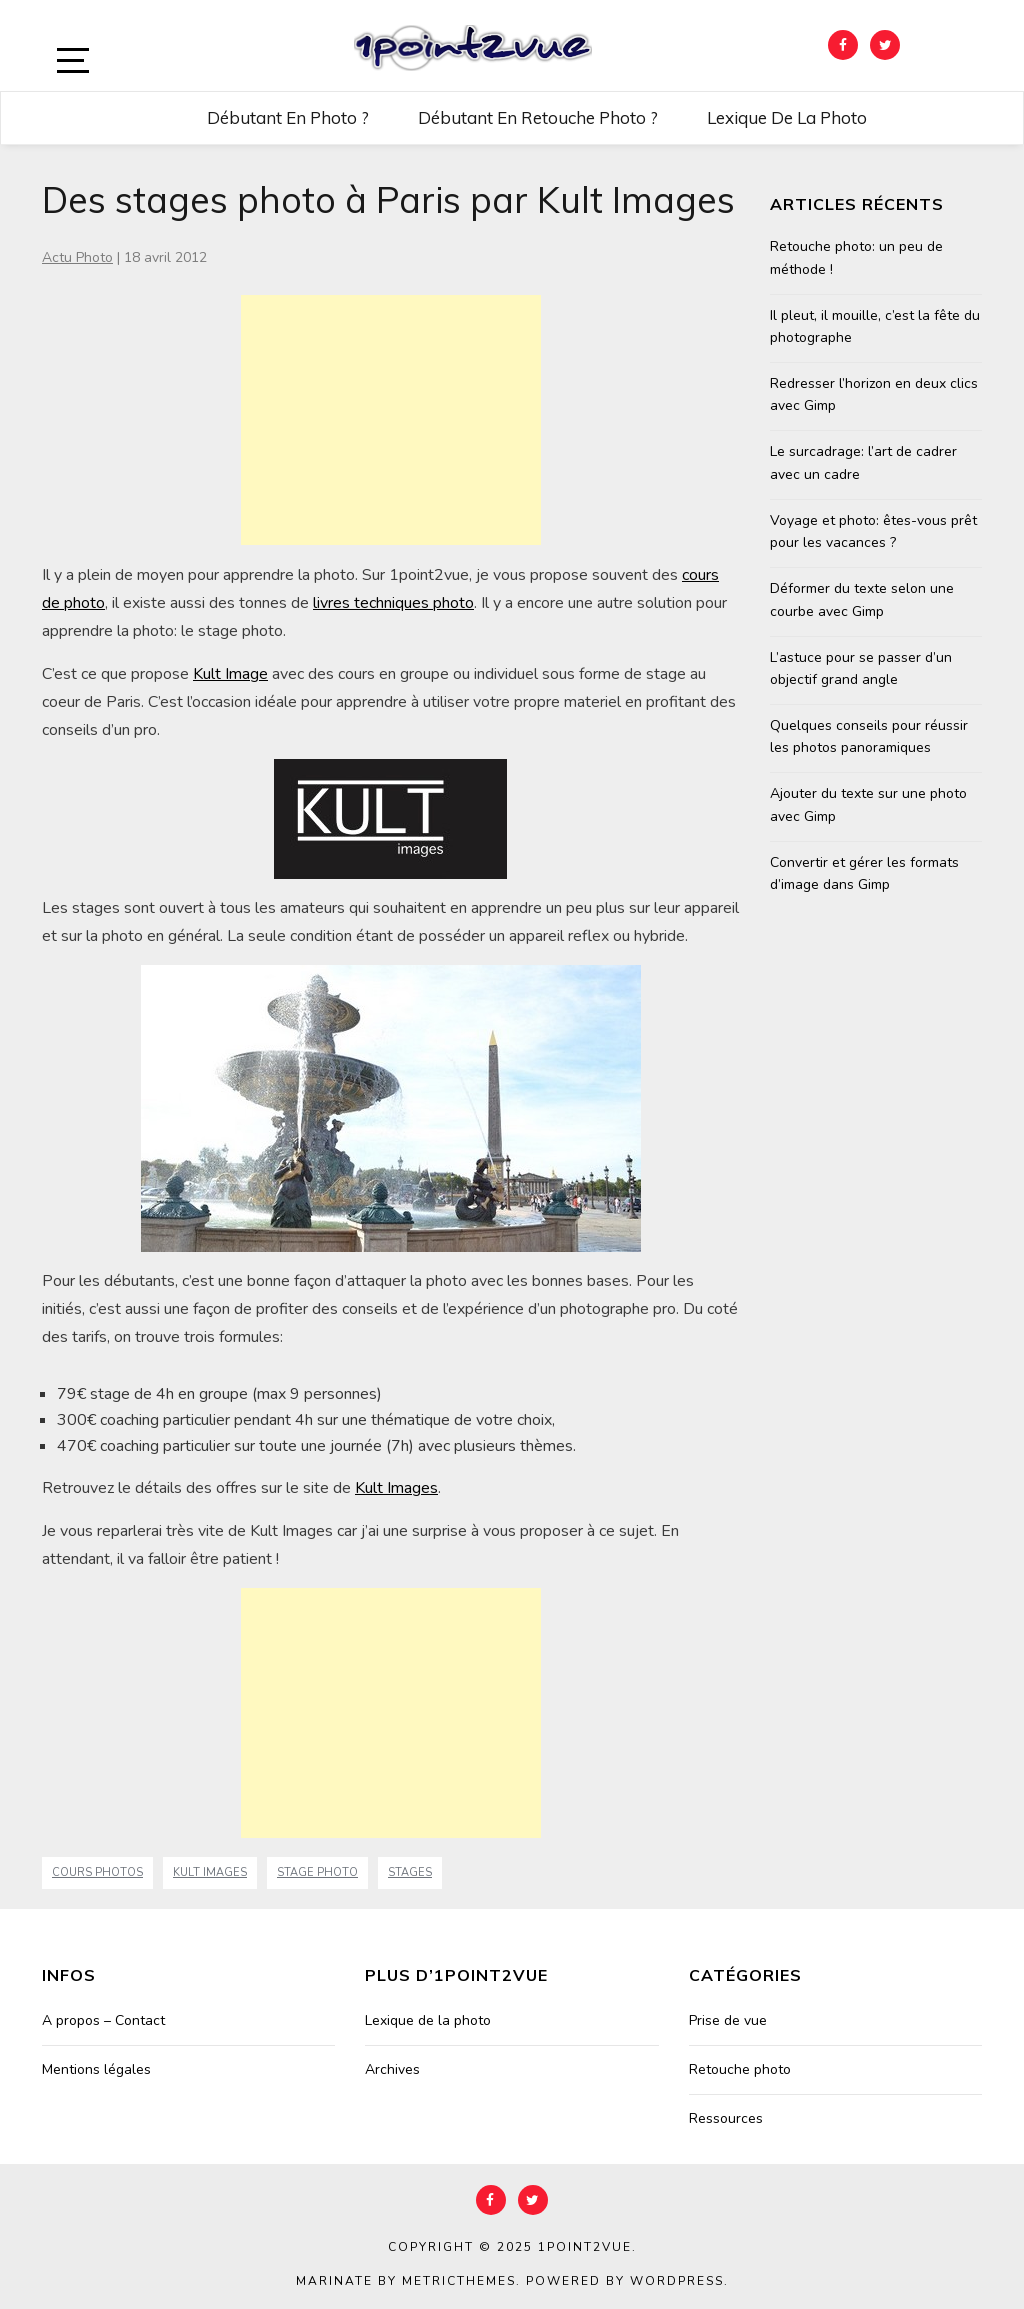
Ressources (726, 2118)
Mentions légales (96, 2069)
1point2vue (585, 2247)
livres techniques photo (393, 603)
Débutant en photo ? (288, 117)
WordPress (677, 2281)
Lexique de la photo (787, 117)
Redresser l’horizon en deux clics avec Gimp (874, 394)
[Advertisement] (391, 420)
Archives (392, 2069)
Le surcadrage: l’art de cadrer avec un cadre (863, 462)
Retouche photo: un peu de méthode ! (856, 257)
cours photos (97, 1872)
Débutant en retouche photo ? (538, 117)
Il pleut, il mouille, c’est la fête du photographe (875, 326)
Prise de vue (728, 2020)
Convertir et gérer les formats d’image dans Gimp (864, 873)
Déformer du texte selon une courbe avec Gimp (862, 599)
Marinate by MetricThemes (406, 2281)
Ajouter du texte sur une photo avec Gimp (868, 804)
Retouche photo (740, 2069)
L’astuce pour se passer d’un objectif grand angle (861, 668)
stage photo (317, 1872)
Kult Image (230, 674)
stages (410, 1872)
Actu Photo (77, 257)
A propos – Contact (103, 2020)
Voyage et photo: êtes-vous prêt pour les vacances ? (873, 531)
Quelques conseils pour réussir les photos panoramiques (869, 736)
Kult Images (396, 1488)
